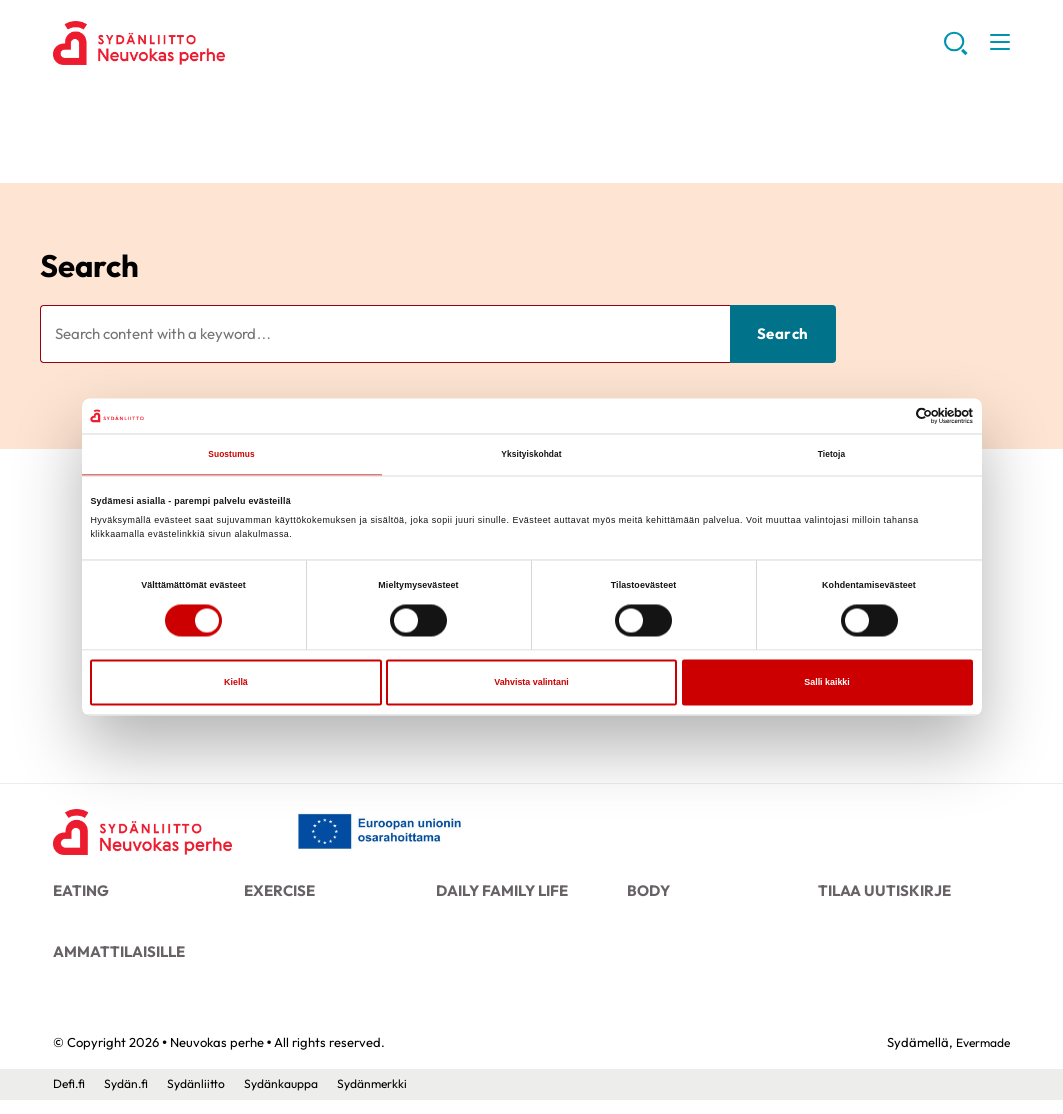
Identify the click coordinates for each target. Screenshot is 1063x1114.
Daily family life (499, 893)
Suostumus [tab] (231, 455)
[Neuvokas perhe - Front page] (148, 833)
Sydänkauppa (293, 1097)
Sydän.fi (129, 1097)
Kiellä (236, 684)
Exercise (278, 893)
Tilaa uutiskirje (879, 893)
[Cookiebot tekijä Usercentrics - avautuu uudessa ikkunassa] (885, 415)
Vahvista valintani (531, 684)
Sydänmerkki (390, 1097)
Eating (79, 893)
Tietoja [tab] (831, 455)
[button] (953, 50)
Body (647, 893)
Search (89, 265)
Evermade (979, 1056)
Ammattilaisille (115, 960)
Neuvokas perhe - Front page (213, 46)
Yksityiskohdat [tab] (531, 455)
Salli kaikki (826, 684)
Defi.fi (70, 1097)
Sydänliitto (202, 1097)
